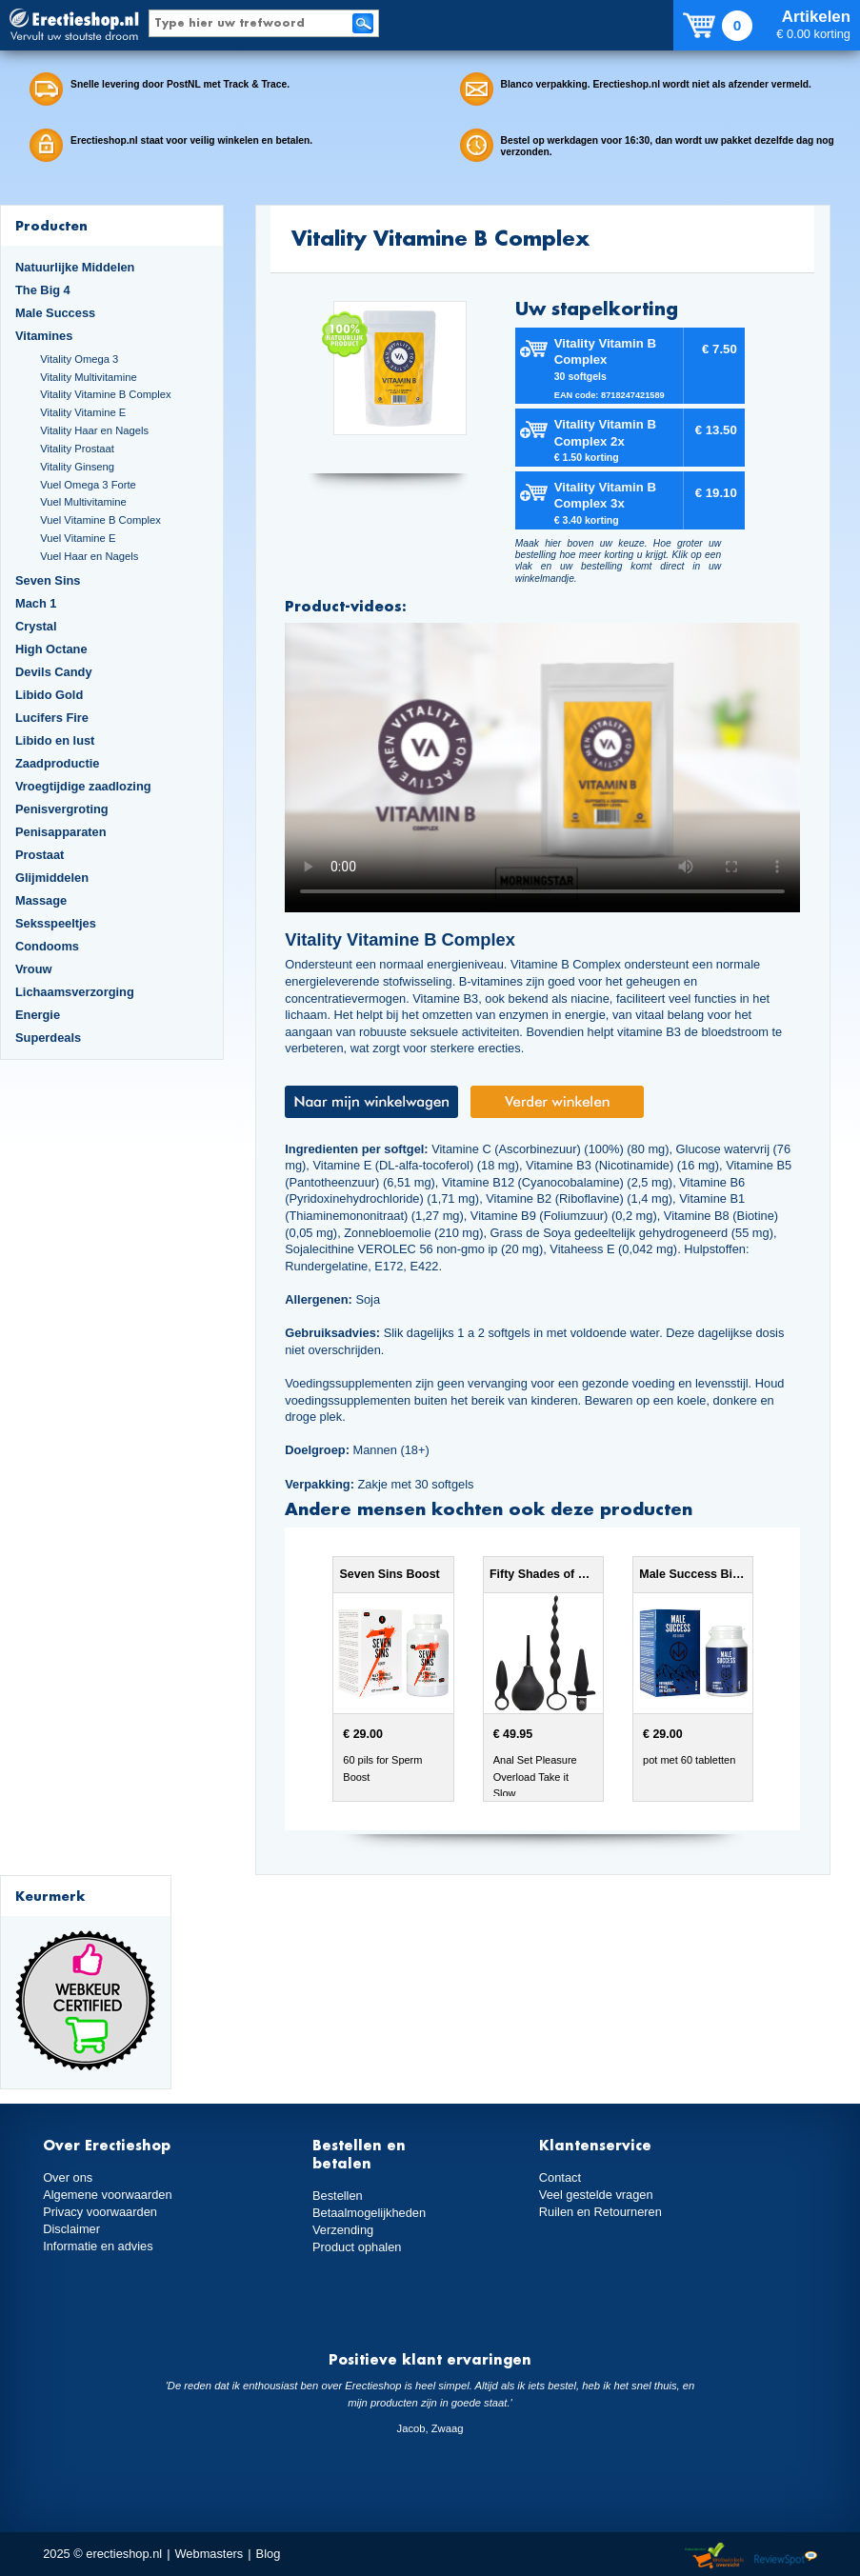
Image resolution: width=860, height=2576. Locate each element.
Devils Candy (53, 672)
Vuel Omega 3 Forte (88, 484)
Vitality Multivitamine (88, 377)
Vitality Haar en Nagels (94, 430)
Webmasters (208, 2553)
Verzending (342, 2230)
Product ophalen (356, 2247)
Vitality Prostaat (77, 448)
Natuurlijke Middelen (74, 267)
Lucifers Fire (52, 717)
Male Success (55, 313)
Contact (560, 2177)
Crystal (36, 626)
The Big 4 (42, 290)
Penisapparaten (61, 832)
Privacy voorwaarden (100, 2212)
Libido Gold (49, 695)
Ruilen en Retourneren (600, 2212)
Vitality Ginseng (77, 466)
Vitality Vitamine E (83, 412)
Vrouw (33, 969)
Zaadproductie (57, 763)
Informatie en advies (98, 2246)
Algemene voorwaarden (107, 2194)
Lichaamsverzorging (74, 992)
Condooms (47, 946)
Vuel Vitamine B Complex (100, 520)
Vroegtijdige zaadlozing (83, 786)
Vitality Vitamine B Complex (105, 394)
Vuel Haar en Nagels (89, 556)
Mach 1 (36, 603)
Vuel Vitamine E (77, 538)
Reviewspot (785, 2556)
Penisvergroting (62, 809)
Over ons (67, 2177)
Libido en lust (54, 740)
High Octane (51, 649)
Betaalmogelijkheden (369, 2213)
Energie (37, 1015)
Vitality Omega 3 (79, 359)
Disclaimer (71, 2229)
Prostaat (39, 855)
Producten (51, 225)
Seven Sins (47, 580)
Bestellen (337, 2195)
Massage (41, 900)
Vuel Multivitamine (83, 502)
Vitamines (43, 336)
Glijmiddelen (52, 877)
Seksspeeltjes (55, 923)
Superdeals (48, 1037)
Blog (268, 2553)
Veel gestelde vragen (596, 2194)
